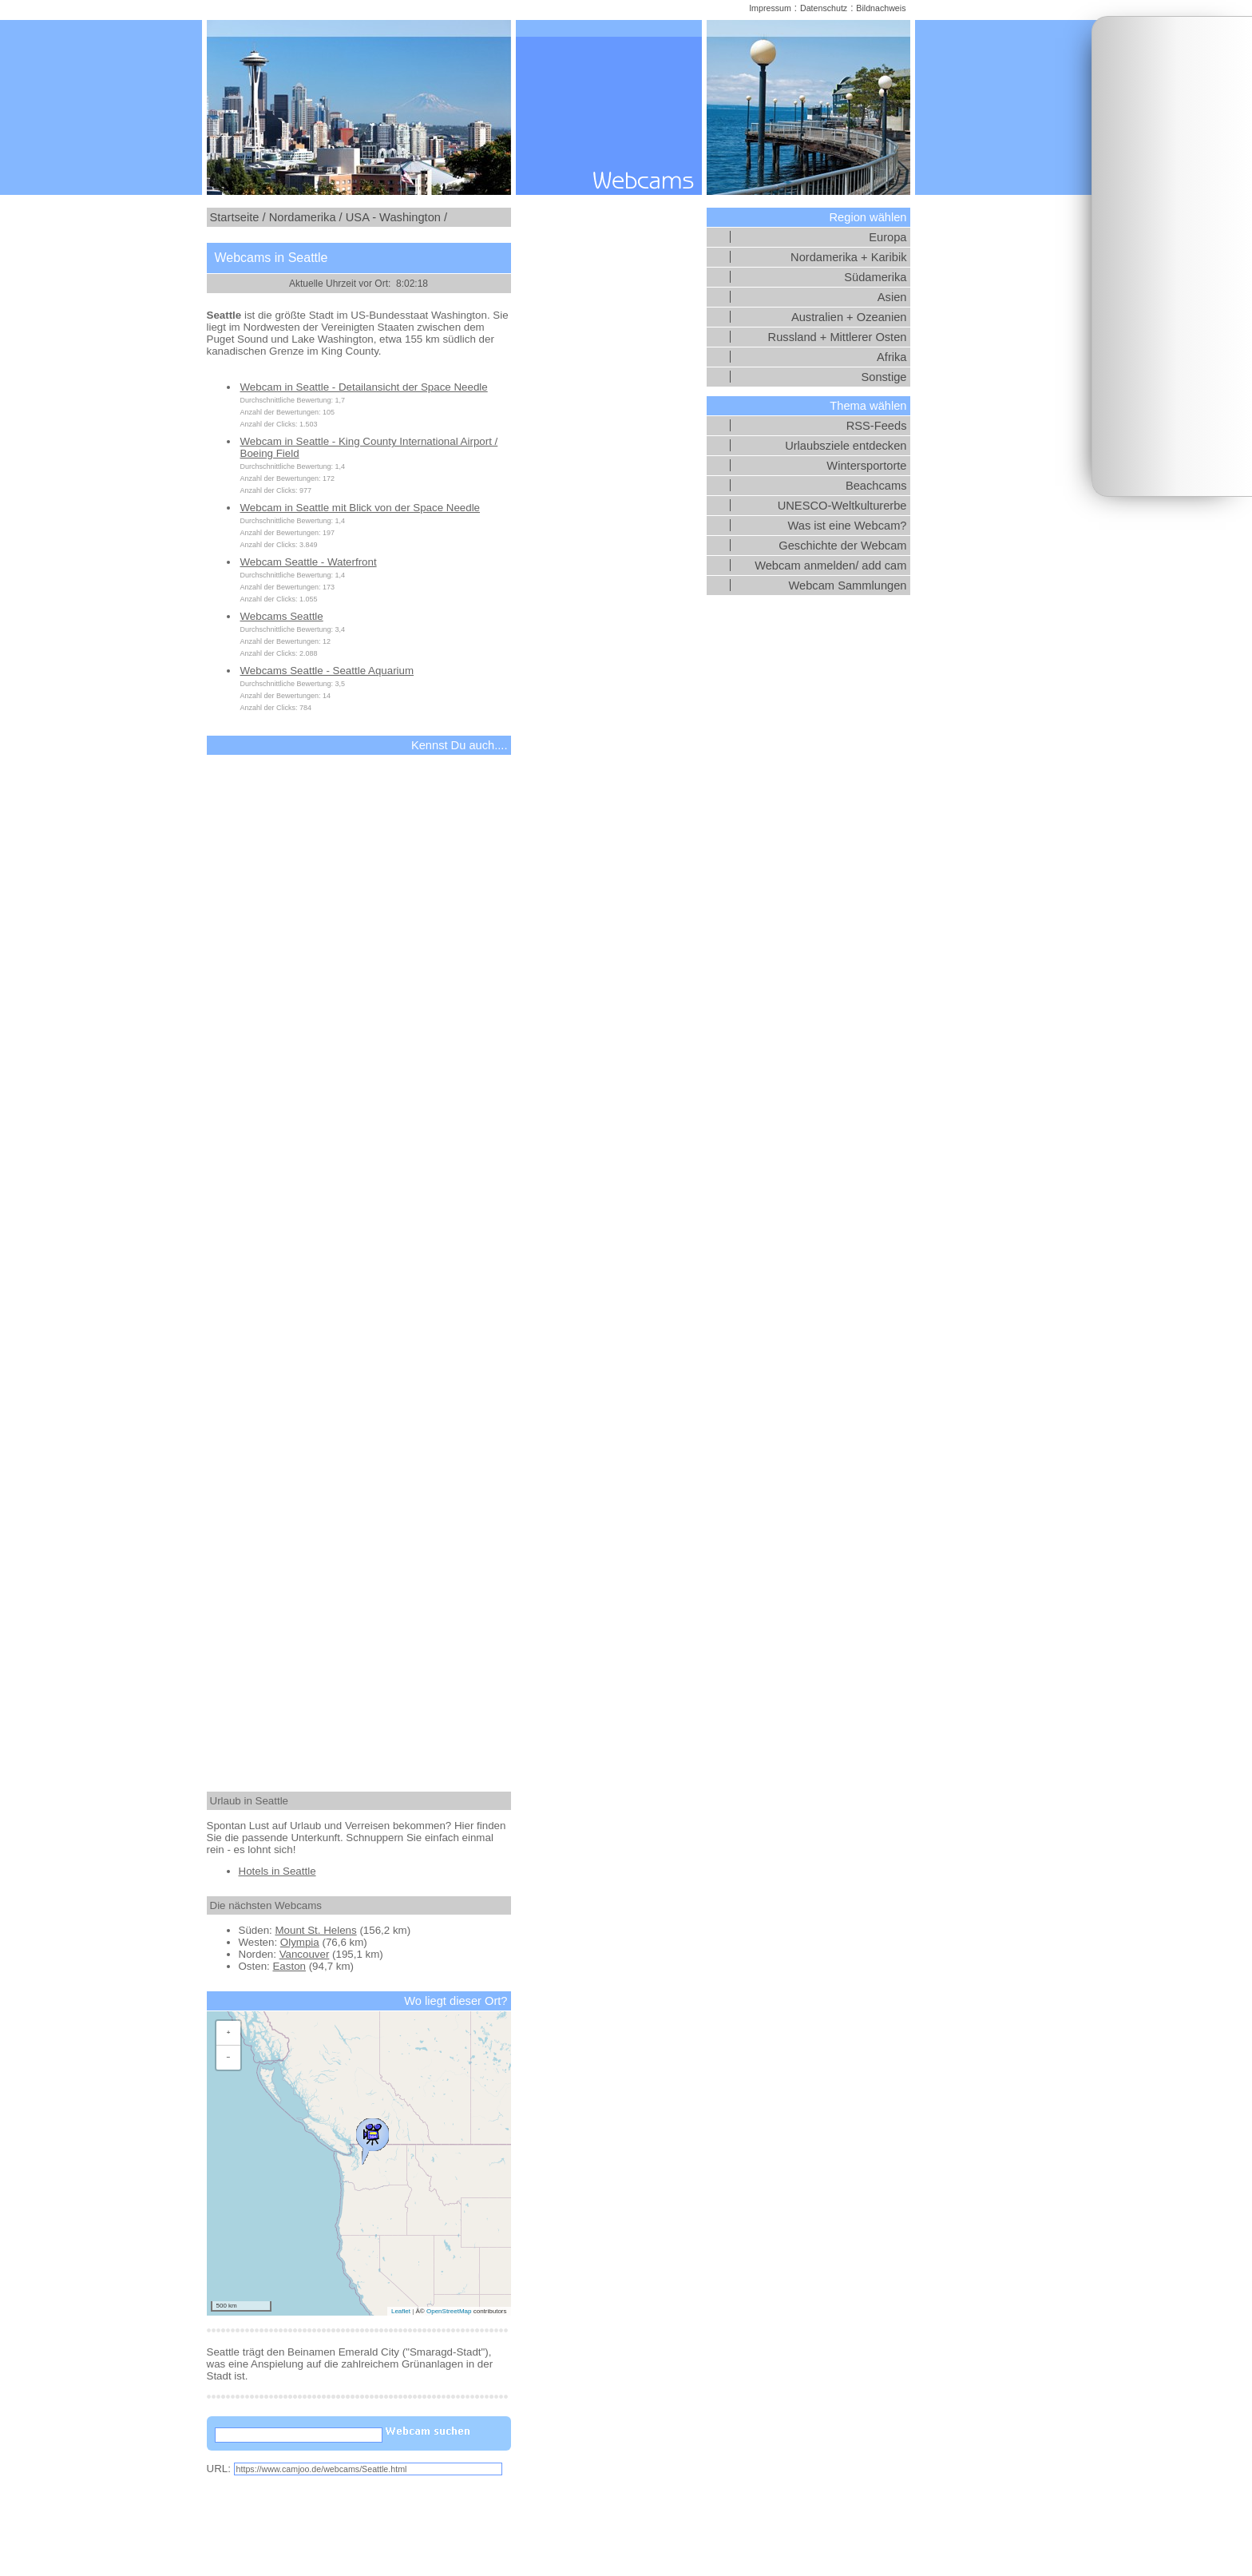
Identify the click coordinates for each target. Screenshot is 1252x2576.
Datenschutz (823, 8)
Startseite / (238, 217)
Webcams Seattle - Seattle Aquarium (327, 671)
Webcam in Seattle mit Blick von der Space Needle (360, 508)
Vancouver (304, 1954)
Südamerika (875, 277)
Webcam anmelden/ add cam (830, 565)
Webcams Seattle (281, 616)
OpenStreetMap (448, 2311)
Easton (289, 1966)
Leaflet (400, 2311)
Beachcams (876, 485)
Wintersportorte (866, 465)
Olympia (299, 1942)
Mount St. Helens (315, 1930)
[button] (372, 2137)
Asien (892, 297)
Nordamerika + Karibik (848, 257)
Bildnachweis (880, 8)
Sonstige (883, 377)
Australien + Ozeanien (849, 317)
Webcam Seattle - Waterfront (308, 562)
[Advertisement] (1172, 256)
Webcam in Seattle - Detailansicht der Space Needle (364, 387)
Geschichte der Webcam (842, 545)
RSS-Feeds (876, 425)
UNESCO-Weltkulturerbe (842, 505)
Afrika (891, 357)
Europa (887, 237)
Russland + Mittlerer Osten (837, 337)
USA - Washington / (396, 217)
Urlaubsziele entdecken (845, 445)
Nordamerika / (306, 217)
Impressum (770, 8)
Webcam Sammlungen (848, 585)
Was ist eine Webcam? (846, 525)
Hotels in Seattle (277, 1871)
